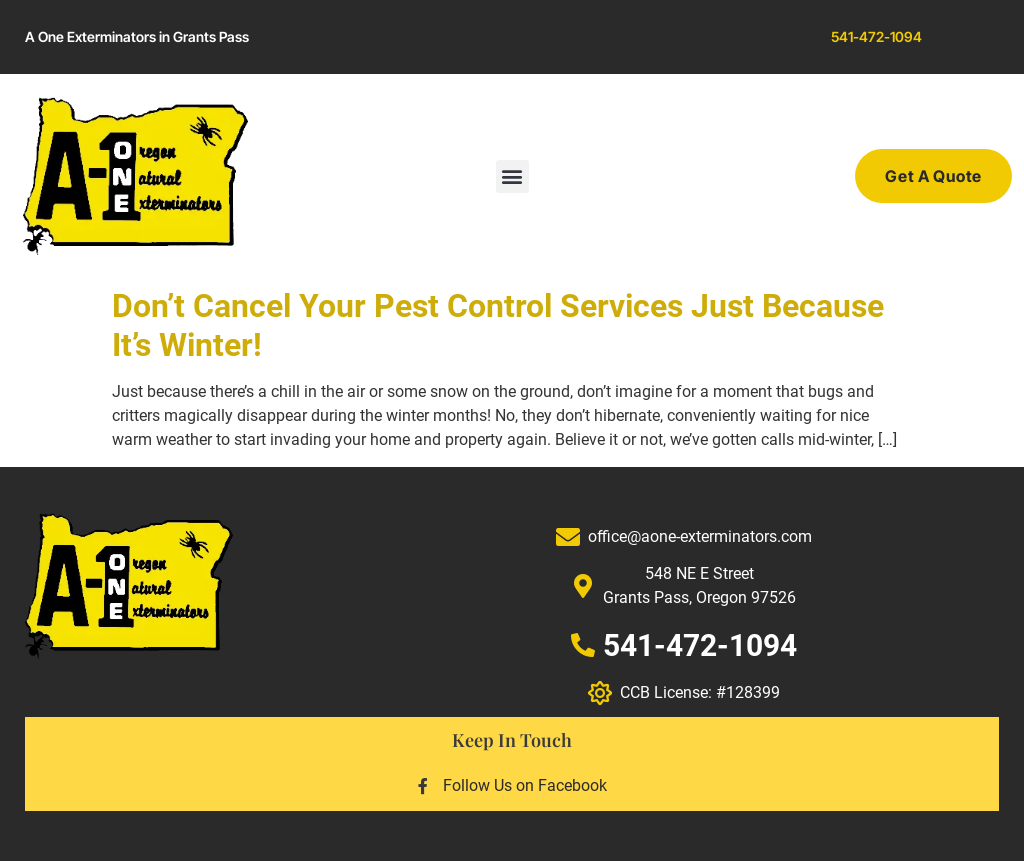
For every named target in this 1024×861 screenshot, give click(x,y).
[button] (512, 176)
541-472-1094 (876, 36)
